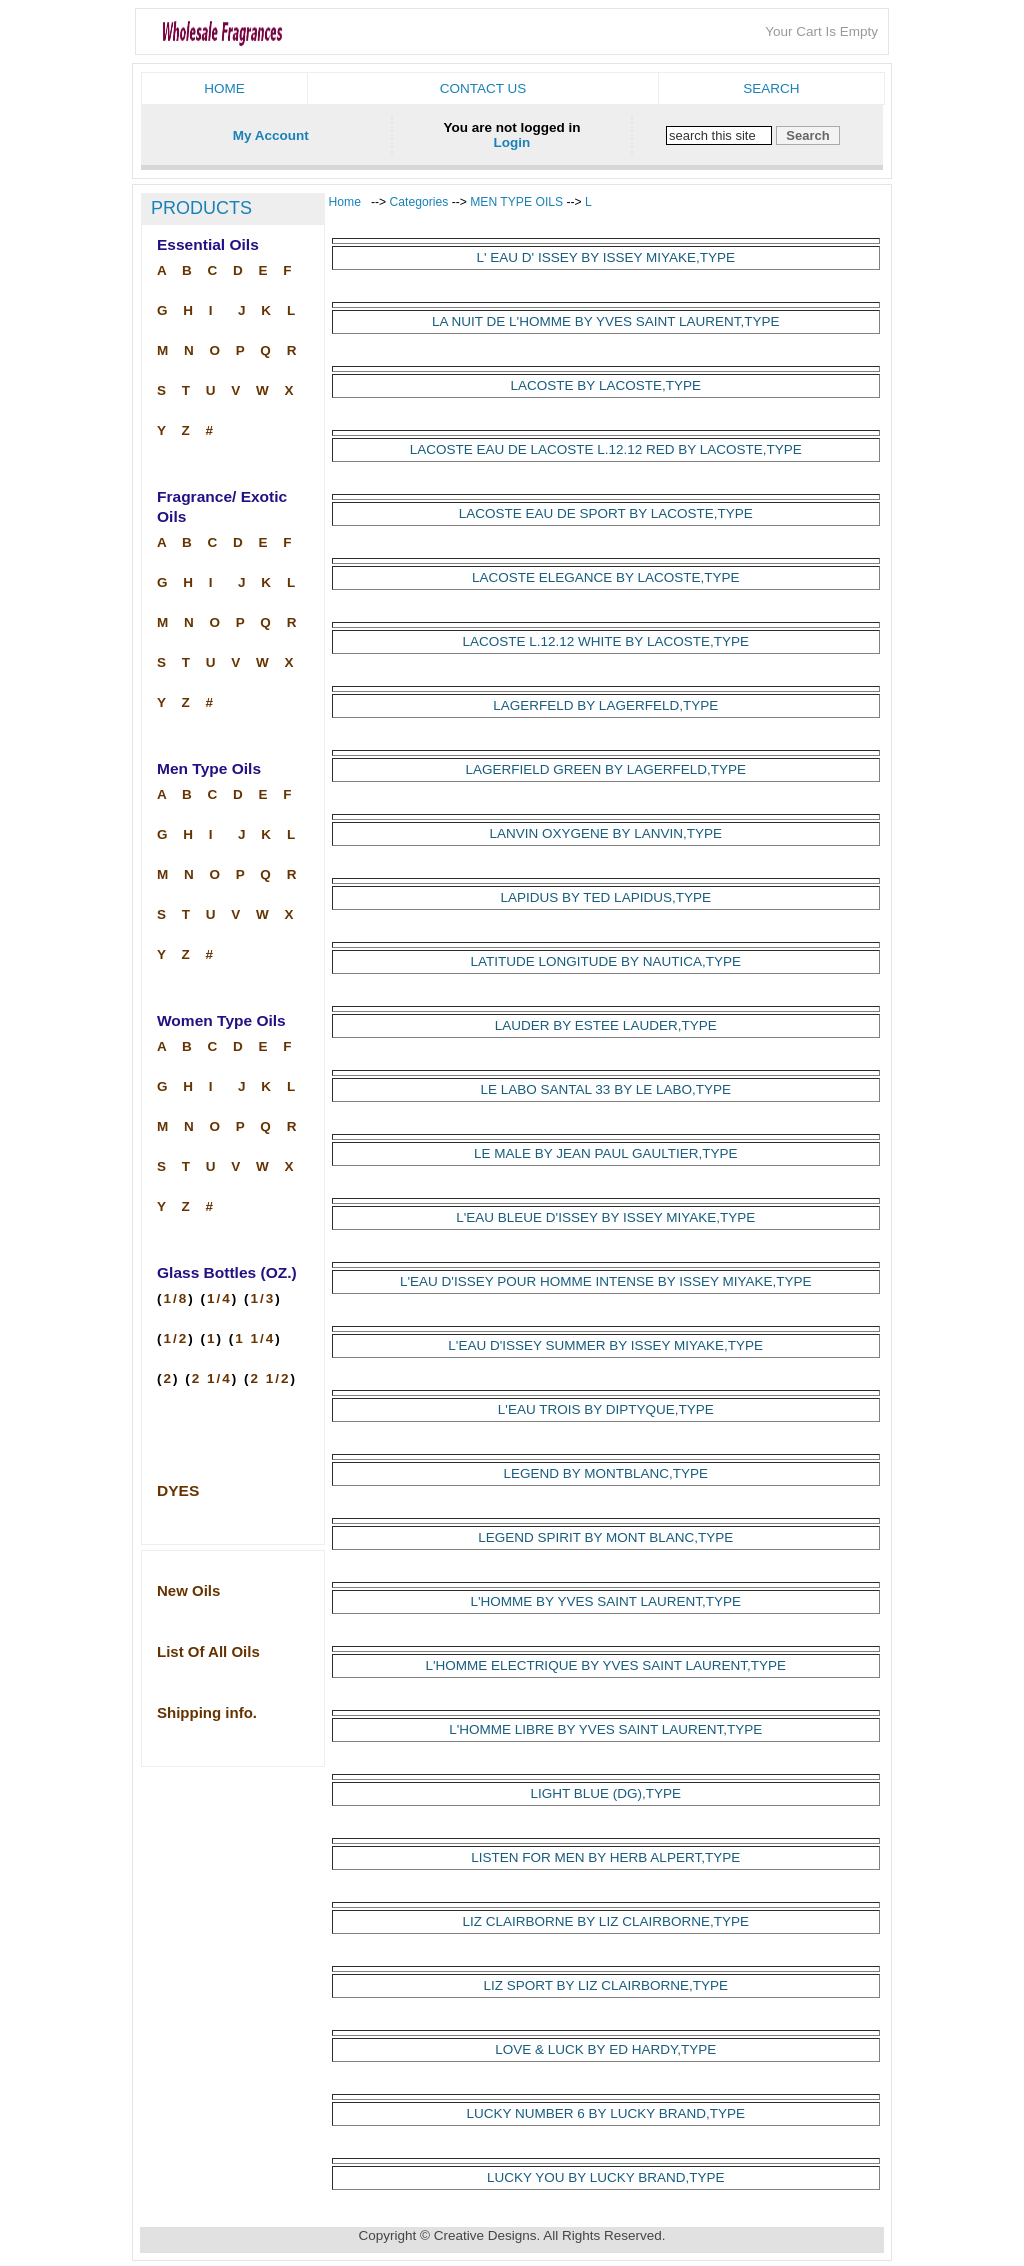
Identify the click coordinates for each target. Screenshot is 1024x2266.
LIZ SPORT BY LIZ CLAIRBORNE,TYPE (605, 1985)
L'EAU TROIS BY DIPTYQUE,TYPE (606, 1409)
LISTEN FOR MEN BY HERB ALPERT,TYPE (605, 1857)
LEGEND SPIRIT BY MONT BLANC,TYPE (605, 1537)
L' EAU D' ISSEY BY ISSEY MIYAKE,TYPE (605, 257)
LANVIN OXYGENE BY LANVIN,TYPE (606, 833)
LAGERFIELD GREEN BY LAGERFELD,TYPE (606, 769)
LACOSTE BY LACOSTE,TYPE (606, 385)
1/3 (263, 1298)
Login (512, 142)
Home (224, 88)
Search (771, 88)
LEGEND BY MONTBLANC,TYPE (605, 1473)
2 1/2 (271, 1378)
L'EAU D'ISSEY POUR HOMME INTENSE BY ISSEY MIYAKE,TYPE (606, 1281)
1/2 (176, 1338)
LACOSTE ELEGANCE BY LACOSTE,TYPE (606, 577)
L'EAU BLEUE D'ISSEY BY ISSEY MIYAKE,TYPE (605, 1217)
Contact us (483, 88)
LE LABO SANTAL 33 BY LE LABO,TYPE (606, 1089)
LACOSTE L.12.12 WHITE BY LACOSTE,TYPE (606, 641)
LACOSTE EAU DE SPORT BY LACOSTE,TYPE (606, 513)
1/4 (219, 1298)
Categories (421, 202)
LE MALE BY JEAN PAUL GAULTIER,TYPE (606, 1153)
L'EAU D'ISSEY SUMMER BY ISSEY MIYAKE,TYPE (605, 1345)
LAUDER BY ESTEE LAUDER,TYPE (606, 1025)
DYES (178, 1490)
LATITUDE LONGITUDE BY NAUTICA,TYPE (606, 961)
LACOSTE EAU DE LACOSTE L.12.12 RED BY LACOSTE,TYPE (606, 449)
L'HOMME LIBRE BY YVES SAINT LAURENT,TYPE (605, 1729)
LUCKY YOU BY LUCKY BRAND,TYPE (606, 2177)
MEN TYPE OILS (516, 202)
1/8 (176, 1298)
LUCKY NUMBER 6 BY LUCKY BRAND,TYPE (606, 2113)
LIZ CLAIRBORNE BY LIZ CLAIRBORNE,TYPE (606, 1921)
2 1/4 (212, 1378)
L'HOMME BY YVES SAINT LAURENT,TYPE (606, 1601)
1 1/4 (255, 1338)
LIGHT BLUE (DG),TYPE (605, 1793)
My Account (271, 135)
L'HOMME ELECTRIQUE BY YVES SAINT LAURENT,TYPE (606, 1665)
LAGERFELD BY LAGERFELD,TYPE (605, 705)
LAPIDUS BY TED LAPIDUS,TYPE (606, 897)
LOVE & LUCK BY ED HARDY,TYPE (605, 2049)
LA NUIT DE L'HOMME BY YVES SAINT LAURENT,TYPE (605, 321)
